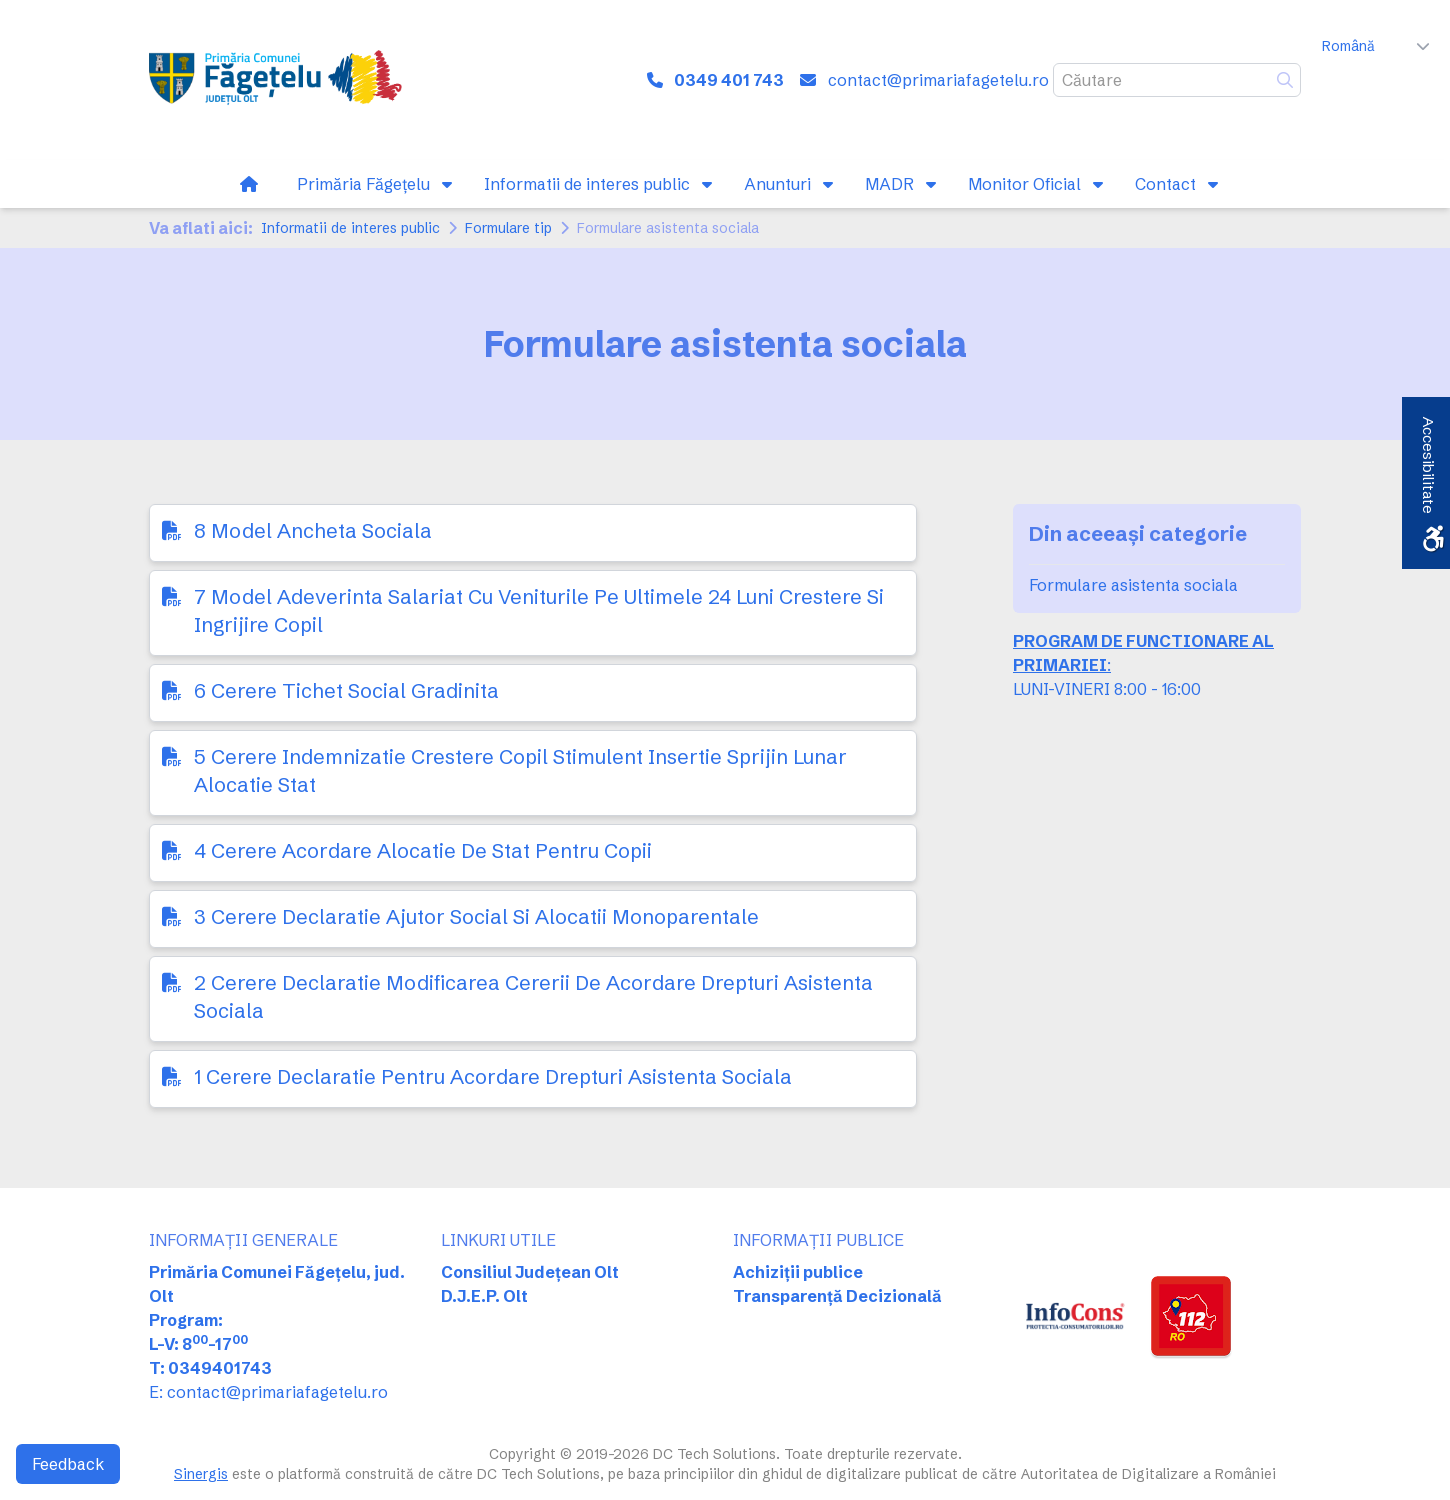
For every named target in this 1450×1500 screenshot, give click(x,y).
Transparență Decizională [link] (837, 1296)
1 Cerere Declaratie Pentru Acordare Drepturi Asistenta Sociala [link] (493, 1076)
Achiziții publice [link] (798, 1272)
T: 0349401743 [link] (210, 1368)
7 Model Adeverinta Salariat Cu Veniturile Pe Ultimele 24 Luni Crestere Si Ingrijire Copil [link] (539, 610)
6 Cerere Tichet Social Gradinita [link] (346, 690)
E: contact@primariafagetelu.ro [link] (268, 1392)
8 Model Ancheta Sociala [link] (313, 530)
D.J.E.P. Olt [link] (484, 1296)
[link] (279, 80)
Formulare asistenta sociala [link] (1133, 585)
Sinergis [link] (201, 1474)
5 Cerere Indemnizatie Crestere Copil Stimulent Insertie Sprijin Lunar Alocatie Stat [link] (520, 770)
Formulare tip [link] (508, 228)
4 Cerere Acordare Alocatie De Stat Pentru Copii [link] (423, 850)
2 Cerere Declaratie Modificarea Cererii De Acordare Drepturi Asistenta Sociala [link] (533, 996)
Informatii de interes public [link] (350, 228)
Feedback (68, 1464)
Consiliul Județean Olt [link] (530, 1272)
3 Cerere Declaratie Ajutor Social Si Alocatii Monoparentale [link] (476, 916)
